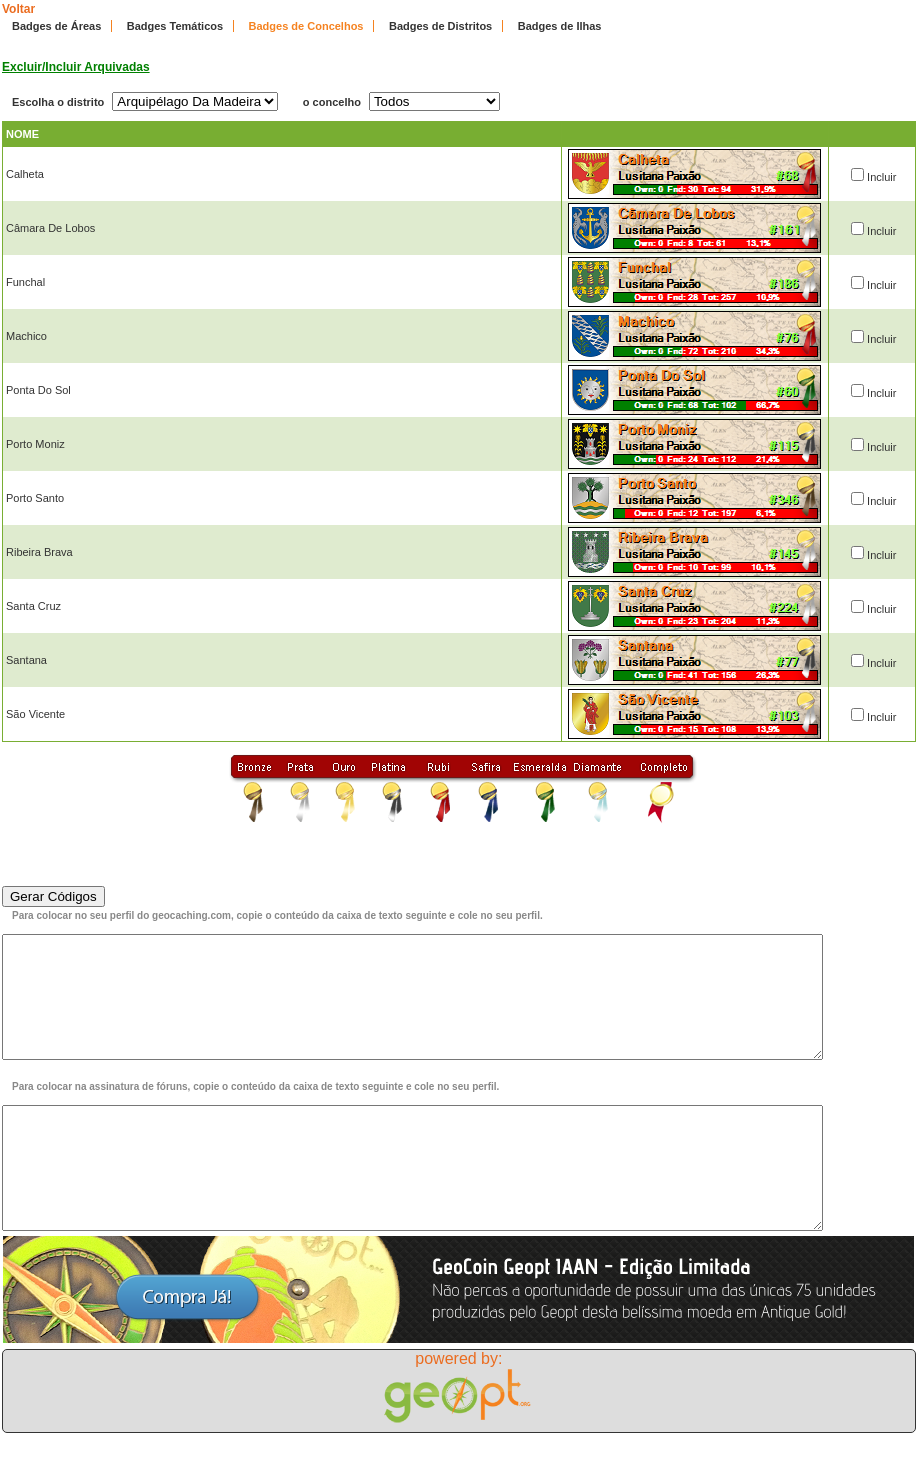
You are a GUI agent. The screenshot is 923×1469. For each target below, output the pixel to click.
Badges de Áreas (56, 26)
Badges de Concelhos (306, 26)
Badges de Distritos (440, 26)
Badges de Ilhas (560, 26)
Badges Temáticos (175, 26)
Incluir (881, 177)
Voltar (18, 9)
